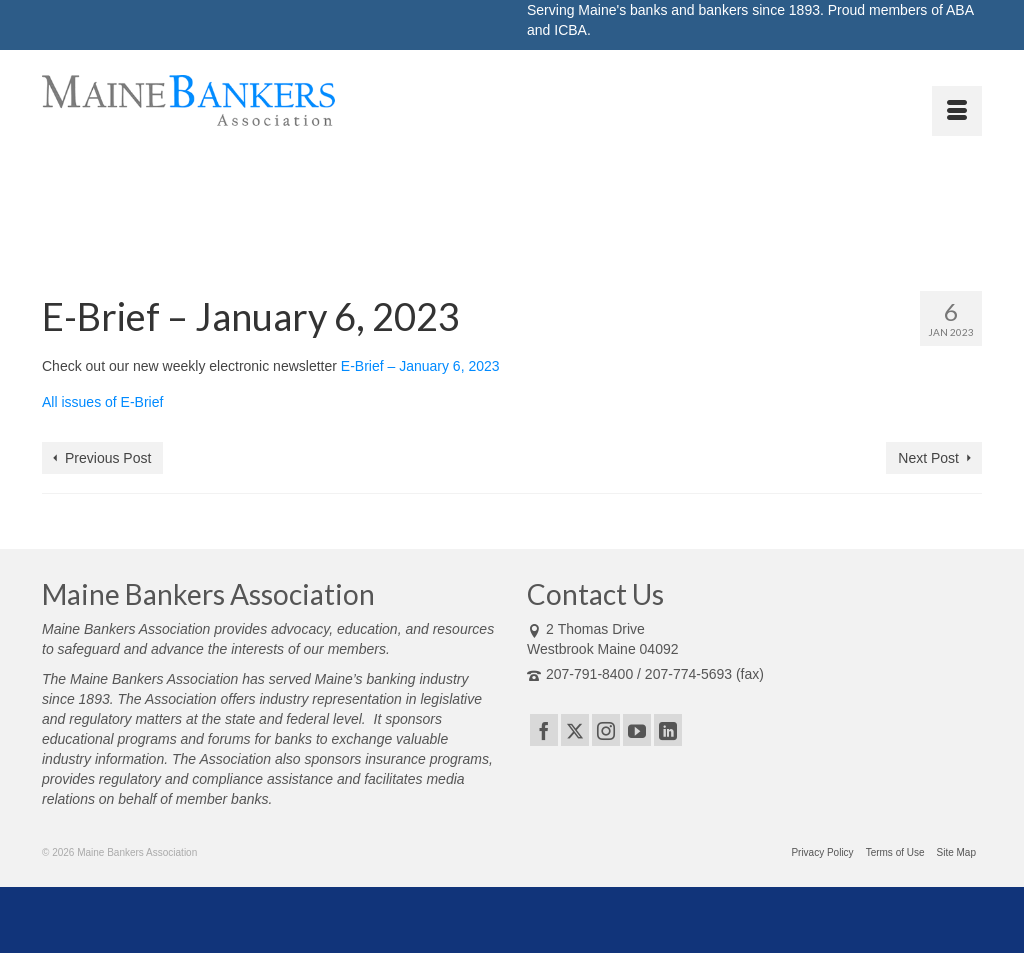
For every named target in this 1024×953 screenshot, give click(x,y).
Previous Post (108, 458)
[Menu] (957, 111)
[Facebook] (544, 729)
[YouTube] (637, 729)
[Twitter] (575, 729)
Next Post (928, 458)
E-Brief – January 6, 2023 (420, 366)
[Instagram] (606, 729)
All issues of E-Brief (102, 402)
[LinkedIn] (668, 729)
